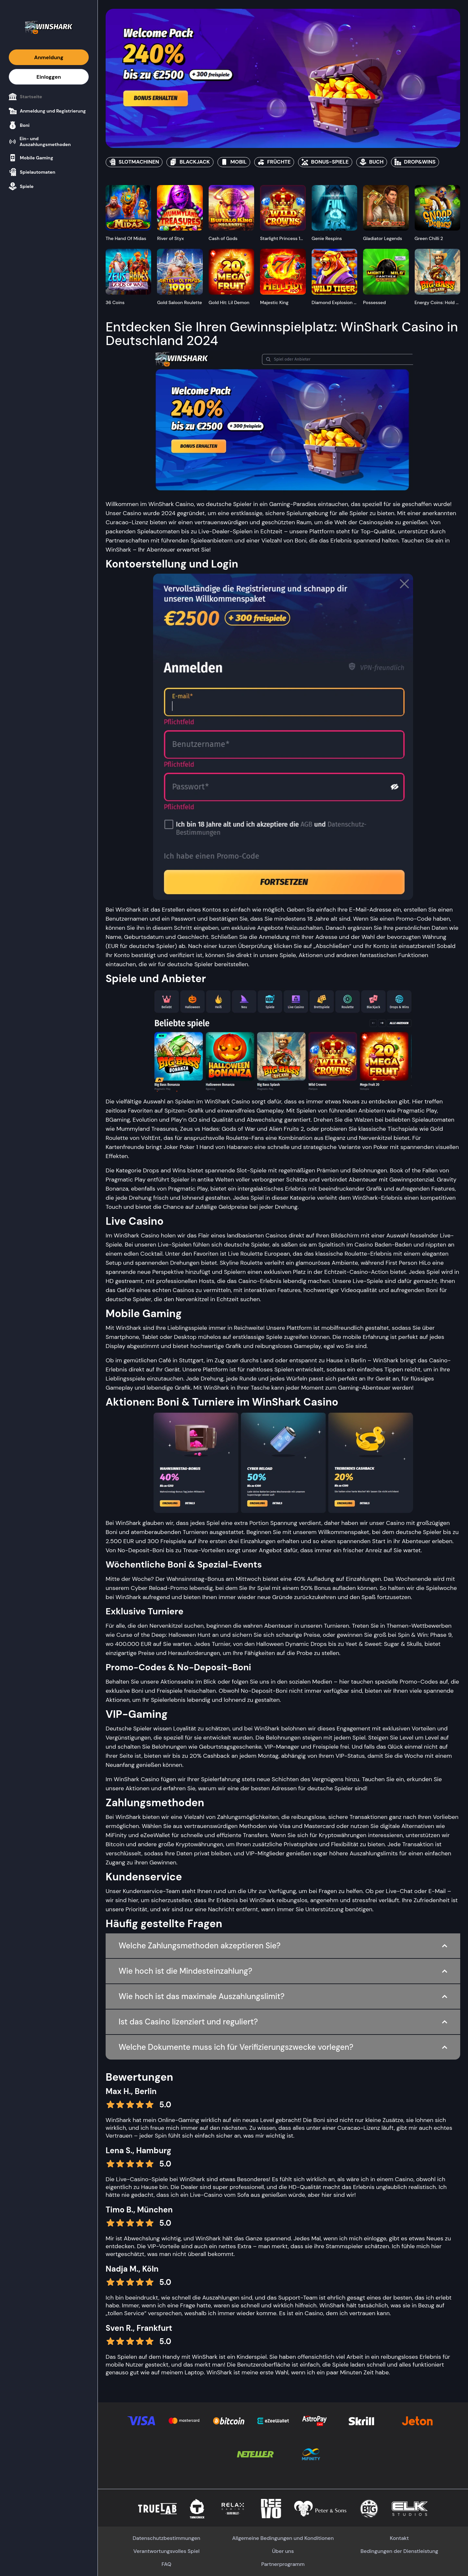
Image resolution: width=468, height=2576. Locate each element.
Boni (19, 125)
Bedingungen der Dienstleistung (399, 2551)
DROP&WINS (415, 161)
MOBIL (234, 161)
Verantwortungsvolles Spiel (166, 2551)
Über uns (283, 2551)
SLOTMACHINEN (134, 161)
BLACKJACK (190, 161)
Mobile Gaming (31, 158)
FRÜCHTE (274, 161)
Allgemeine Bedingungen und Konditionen (283, 2538)
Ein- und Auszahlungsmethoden (40, 141)
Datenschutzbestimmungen (166, 2538)
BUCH (372, 161)
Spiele (21, 186)
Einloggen (48, 76)
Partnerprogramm (283, 2564)
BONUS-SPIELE (325, 161)
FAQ (166, 2564)
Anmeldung (48, 57)
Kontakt (399, 2538)
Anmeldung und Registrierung (47, 111)
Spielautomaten (32, 172)
